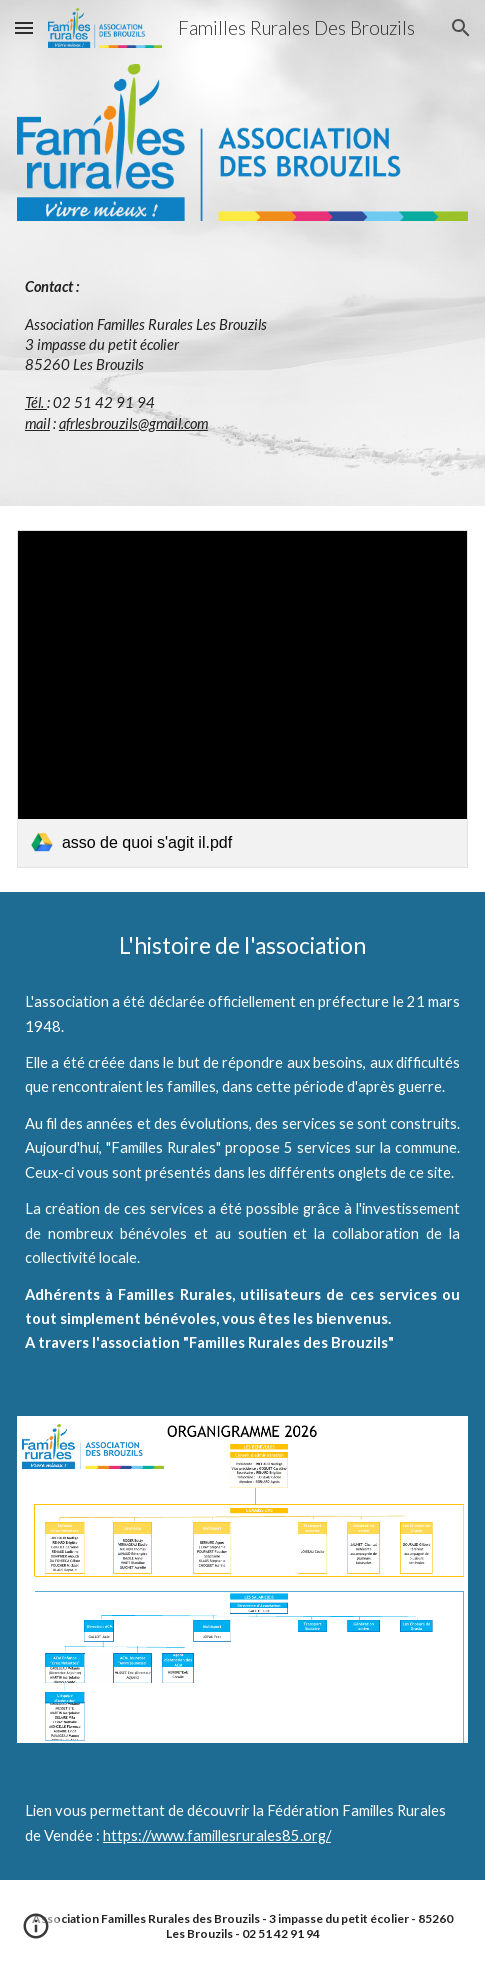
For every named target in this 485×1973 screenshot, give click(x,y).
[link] (242, 699)
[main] (242, 355)
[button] (24, 27)
